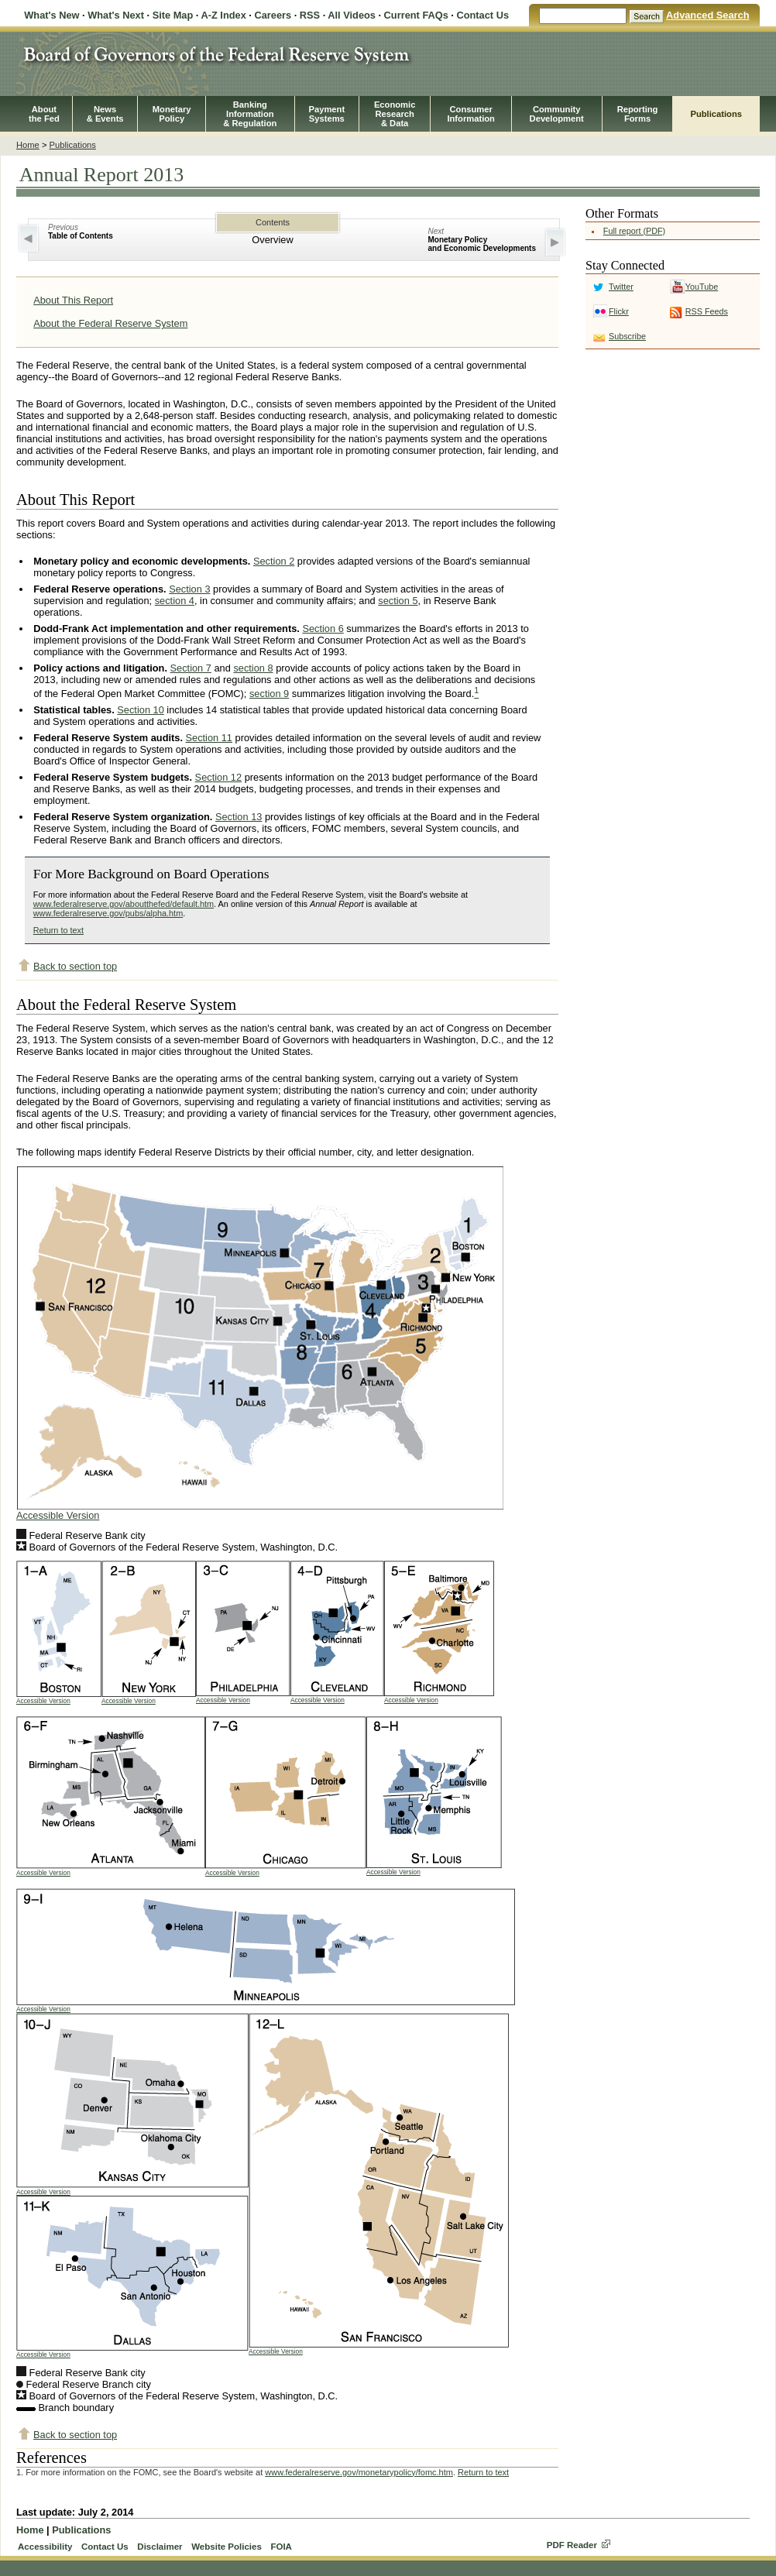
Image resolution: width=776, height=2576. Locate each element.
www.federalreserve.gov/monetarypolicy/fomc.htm (359, 2472)
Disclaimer (159, 2546)
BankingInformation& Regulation (249, 114)
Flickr (619, 311)
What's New (51, 15)
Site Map (173, 15)
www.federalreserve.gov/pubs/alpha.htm (108, 913)
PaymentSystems (327, 114)
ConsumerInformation (471, 114)
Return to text (58, 930)
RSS (310, 15)
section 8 (253, 668)
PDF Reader (572, 2545)
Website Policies (226, 2546)
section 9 (269, 693)
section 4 (174, 600)
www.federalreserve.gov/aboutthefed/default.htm (123, 903)
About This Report (73, 300)
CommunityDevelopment (557, 114)
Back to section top (75, 966)
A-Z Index (223, 15)
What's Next (116, 15)
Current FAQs (416, 15)
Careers (272, 15)
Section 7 (190, 668)
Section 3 (189, 589)
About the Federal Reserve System (110, 323)
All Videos (352, 15)
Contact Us (482, 15)
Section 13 (238, 817)
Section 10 (140, 710)
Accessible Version (57, 1515)
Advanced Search (707, 15)
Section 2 (273, 561)
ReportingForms (637, 114)
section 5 (397, 600)
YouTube (701, 286)
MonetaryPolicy (172, 114)
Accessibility (45, 2546)
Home (27, 144)
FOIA (281, 2546)
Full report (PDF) (634, 230)
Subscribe (627, 336)
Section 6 (322, 628)
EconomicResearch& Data (394, 114)
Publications (716, 113)
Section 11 (209, 738)
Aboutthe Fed (44, 114)
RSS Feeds (706, 311)
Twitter (621, 286)
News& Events (105, 114)
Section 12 (218, 777)
